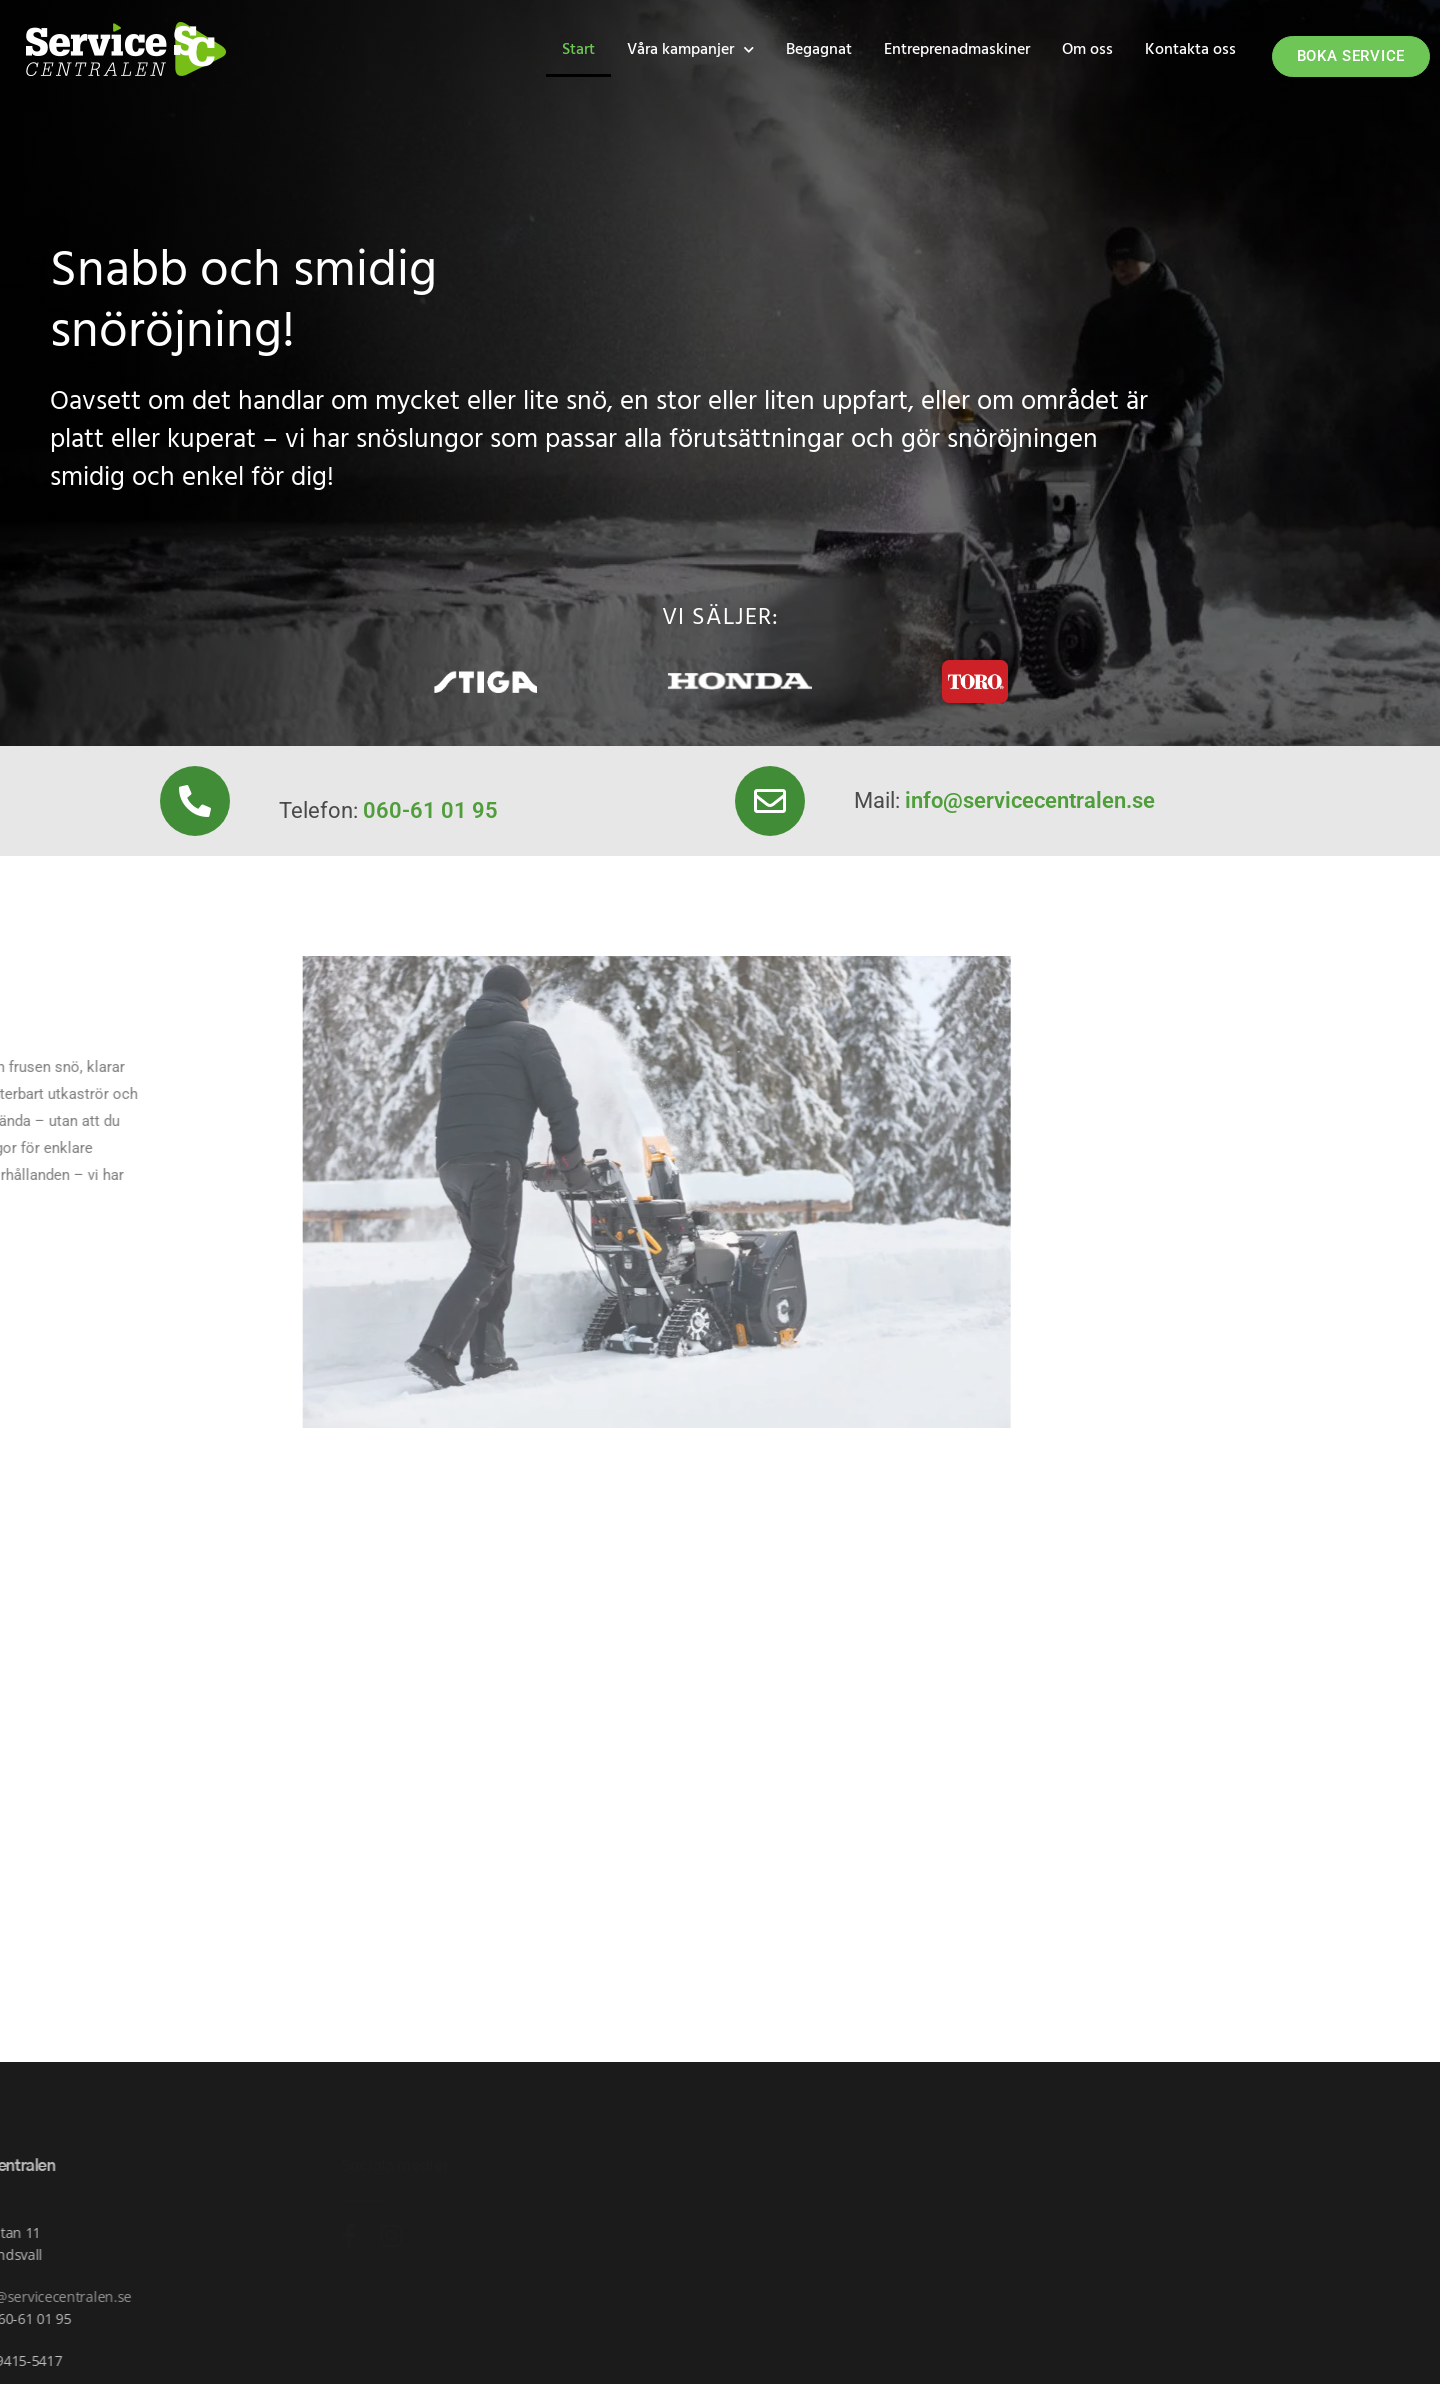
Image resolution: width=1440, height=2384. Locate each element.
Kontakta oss (1190, 50)
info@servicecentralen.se (1030, 800)
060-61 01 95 (430, 810)
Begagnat (819, 50)
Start (578, 50)
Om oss (1087, 50)
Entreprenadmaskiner (957, 50)
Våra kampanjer (690, 49)
